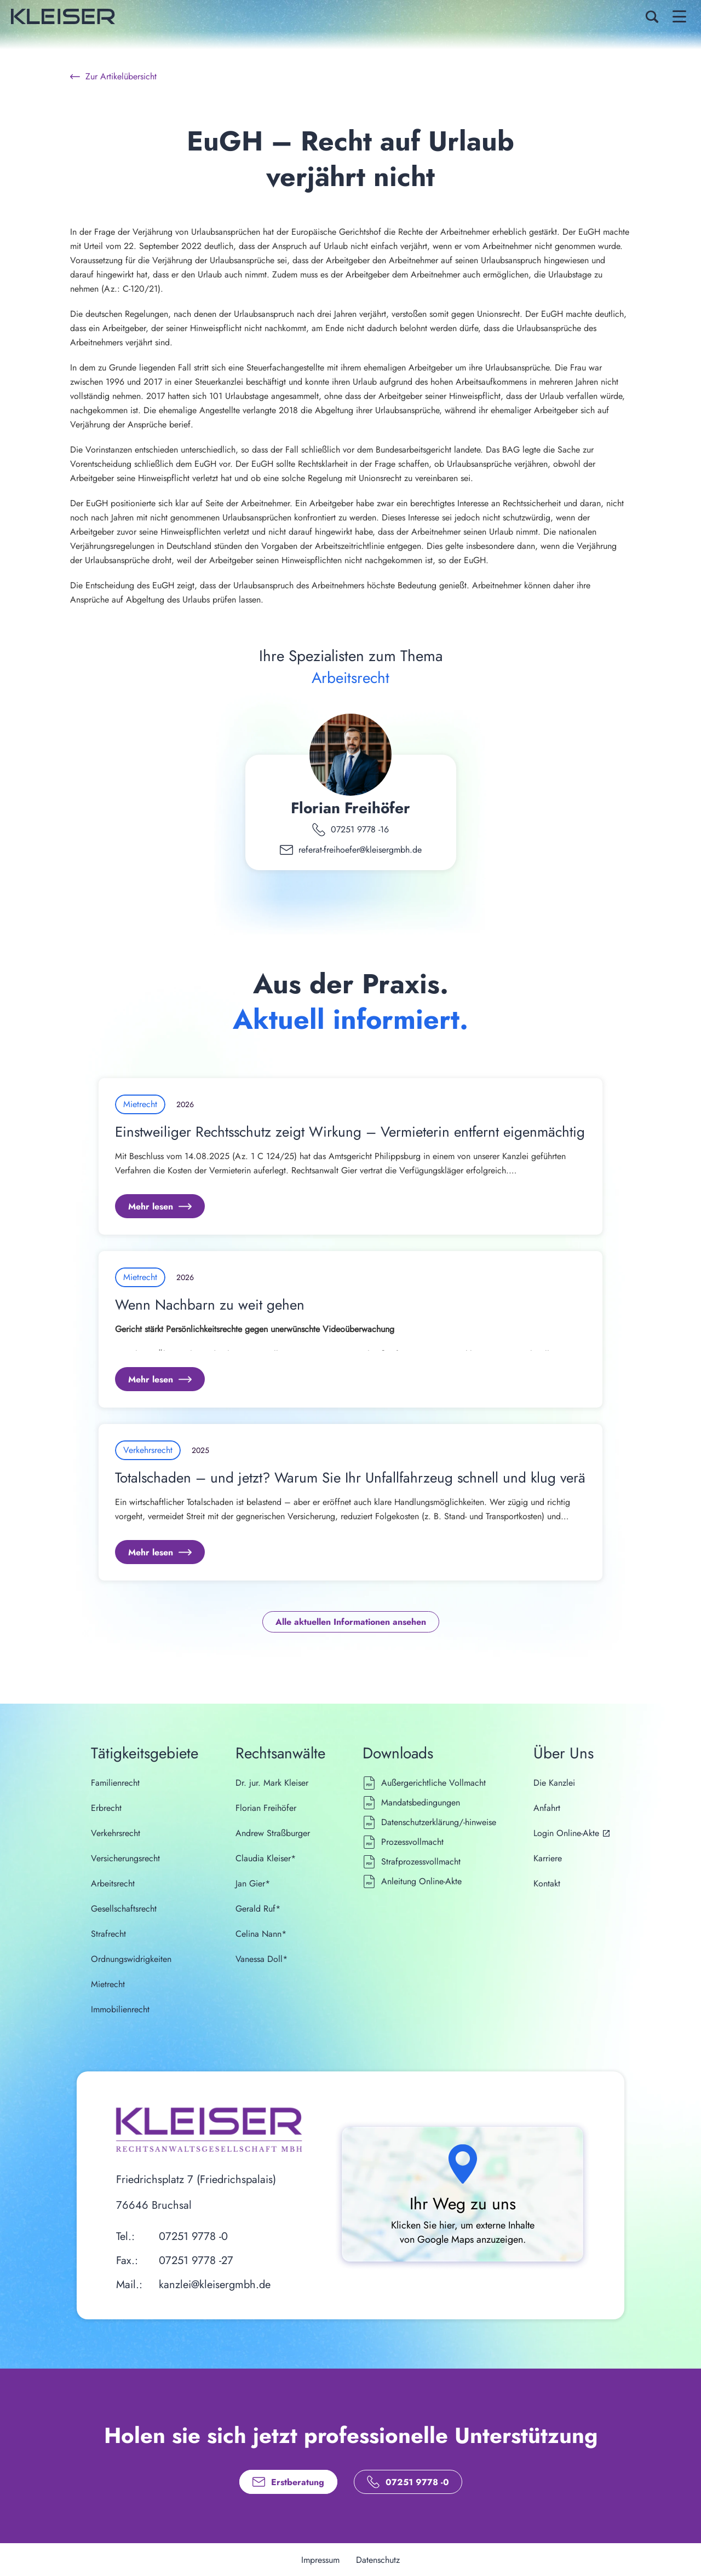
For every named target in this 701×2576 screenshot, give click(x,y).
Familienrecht (115, 1782)
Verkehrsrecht (115, 1833)
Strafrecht (108, 1933)
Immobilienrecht (120, 2009)
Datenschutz (378, 2560)
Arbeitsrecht (113, 1883)
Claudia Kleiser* (265, 1858)
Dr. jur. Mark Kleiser (271, 1782)
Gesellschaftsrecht (124, 1908)
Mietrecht (108, 1984)
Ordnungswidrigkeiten (131, 1959)
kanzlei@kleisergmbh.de (215, 2285)
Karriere (547, 1858)
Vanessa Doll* (261, 1959)
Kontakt (546, 1883)
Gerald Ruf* (257, 1908)
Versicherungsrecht (125, 1858)
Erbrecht (106, 1808)
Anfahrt (546, 1808)
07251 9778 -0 (193, 2236)
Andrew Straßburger (272, 1833)
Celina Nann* (260, 1933)
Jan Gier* (252, 1883)
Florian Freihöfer (350, 808)
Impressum (320, 2560)
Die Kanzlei (554, 1782)
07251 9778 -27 (196, 2260)
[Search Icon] (652, 16)
